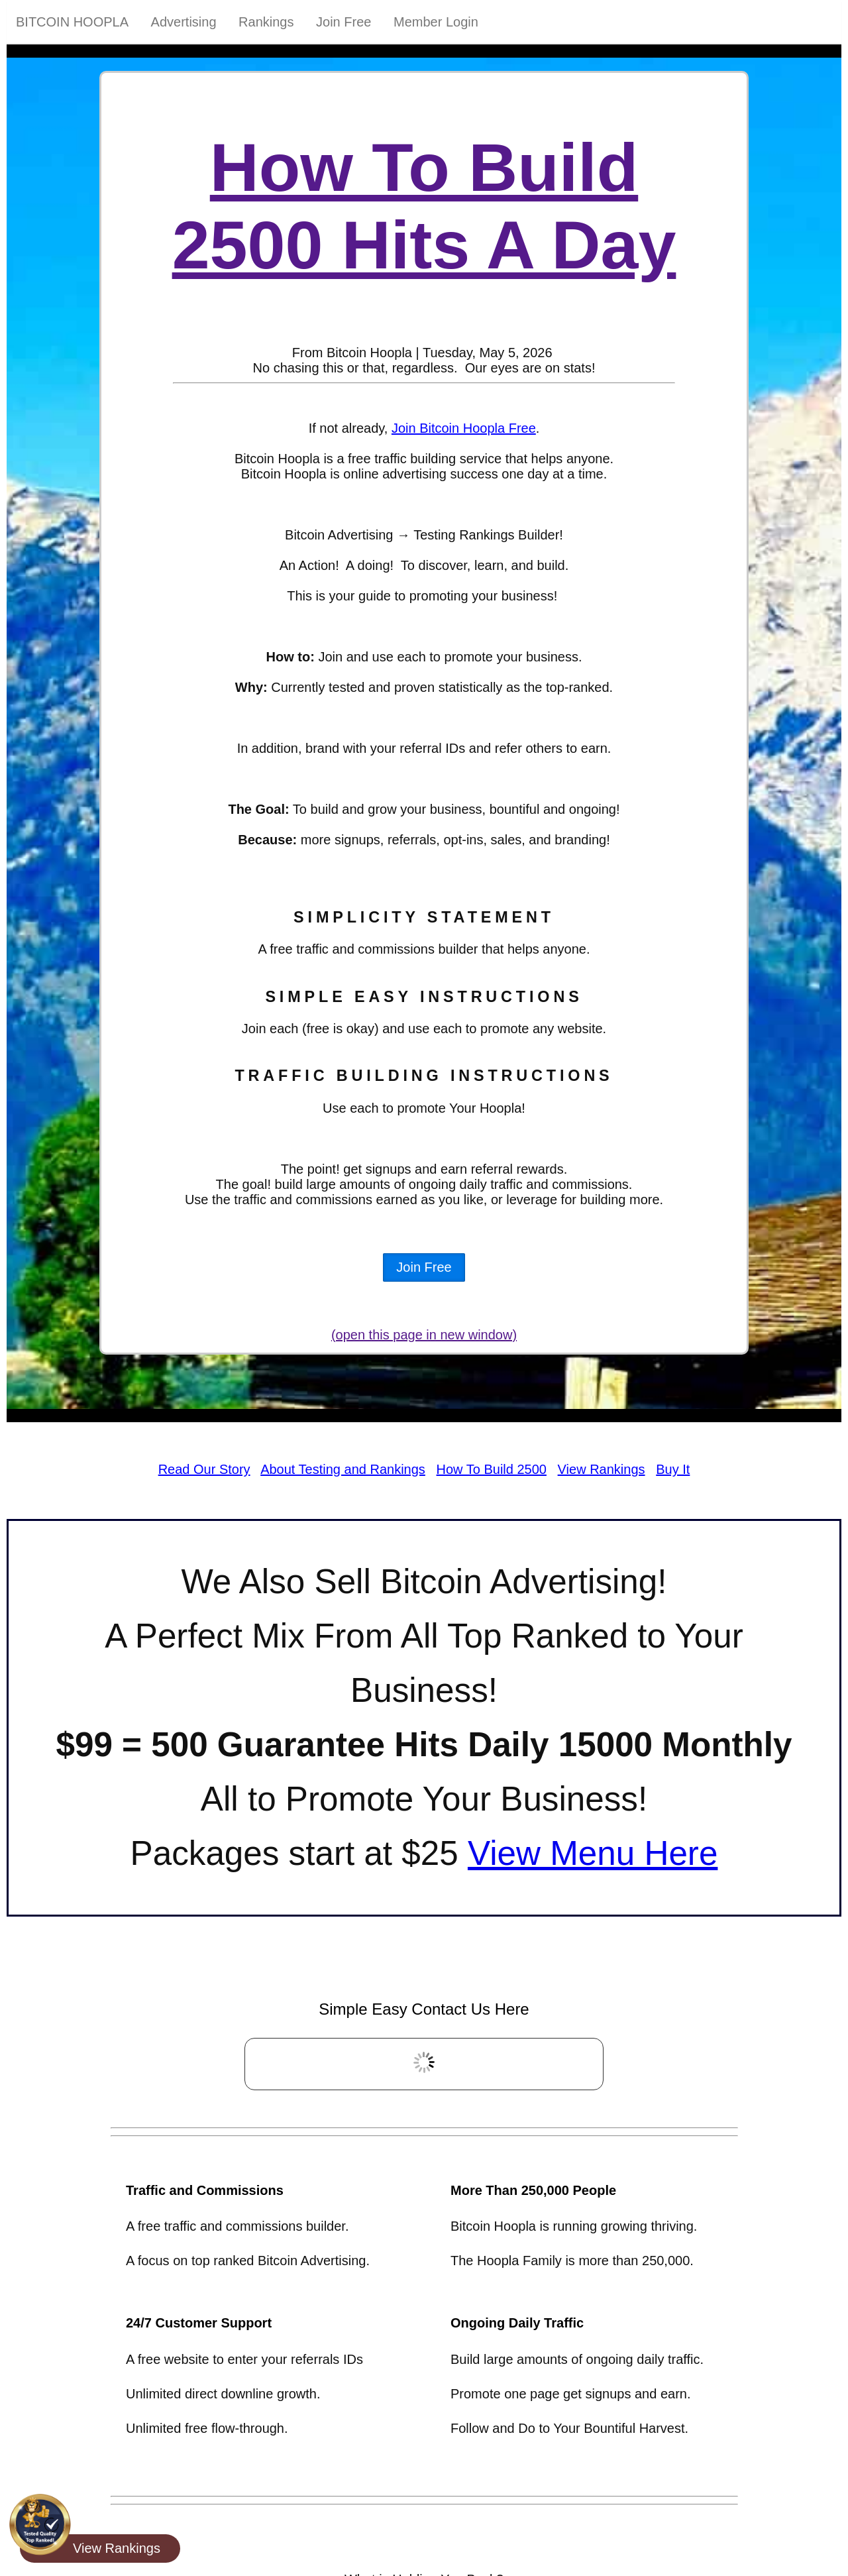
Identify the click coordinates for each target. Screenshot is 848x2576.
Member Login (436, 22)
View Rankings (601, 1469)
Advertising (184, 22)
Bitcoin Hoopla (72, 22)
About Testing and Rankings (342, 1469)
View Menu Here (592, 1853)
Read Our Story (204, 1469)
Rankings (265, 22)
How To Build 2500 (492, 1469)
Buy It (673, 1469)
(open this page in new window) (424, 1334)
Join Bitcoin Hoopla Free (464, 428)
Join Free (343, 22)
